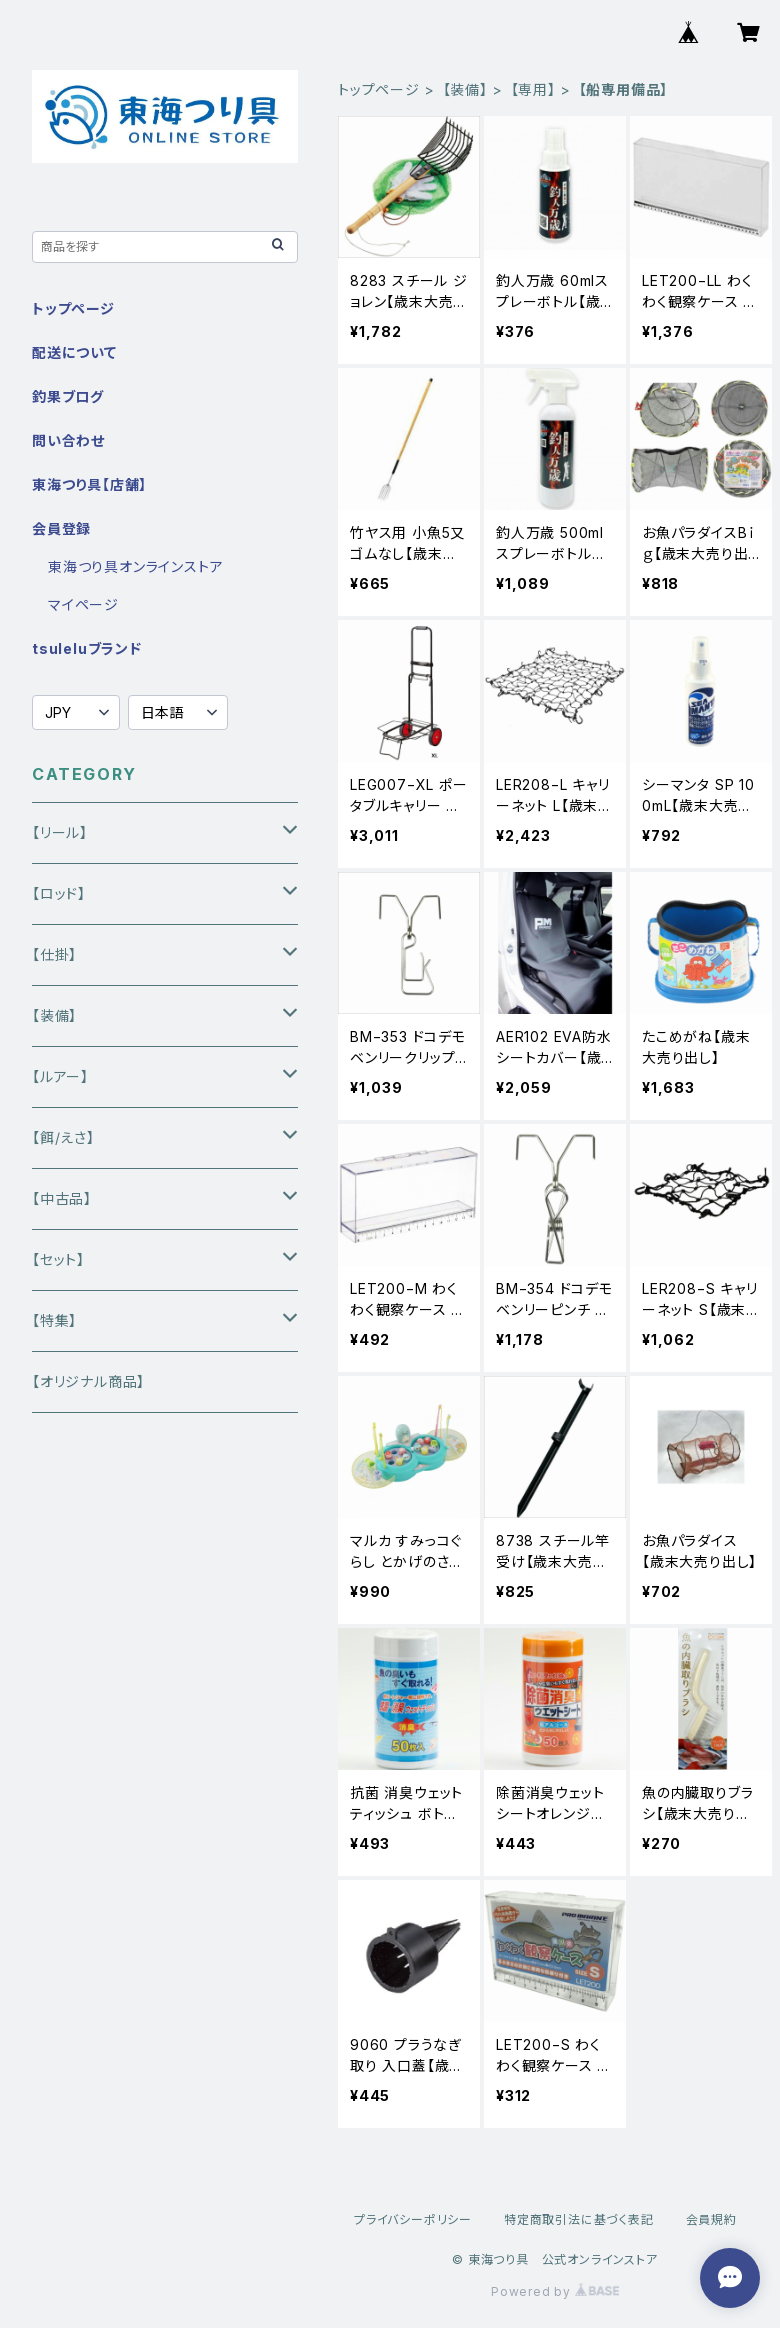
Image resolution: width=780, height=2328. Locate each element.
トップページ (379, 89)
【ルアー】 (60, 1076)
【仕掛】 (54, 954)
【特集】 (54, 1320)
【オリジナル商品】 (88, 1381)
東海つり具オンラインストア (135, 566)
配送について (74, 352)
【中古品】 (62, 1198)
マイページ (83, 604)
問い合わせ (68, 440)
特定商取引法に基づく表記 (579, 2219)
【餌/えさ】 (63, 1137)
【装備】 (465, 89)
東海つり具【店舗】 (89, 484)
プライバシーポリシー (413, 2219)
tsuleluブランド (87, 648)
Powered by (555, 2291)
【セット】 (58, 1259)
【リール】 (60, 832)
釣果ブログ (68, 396)
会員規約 (711, 2219)
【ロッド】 (59, 893)
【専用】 (533, 89)
